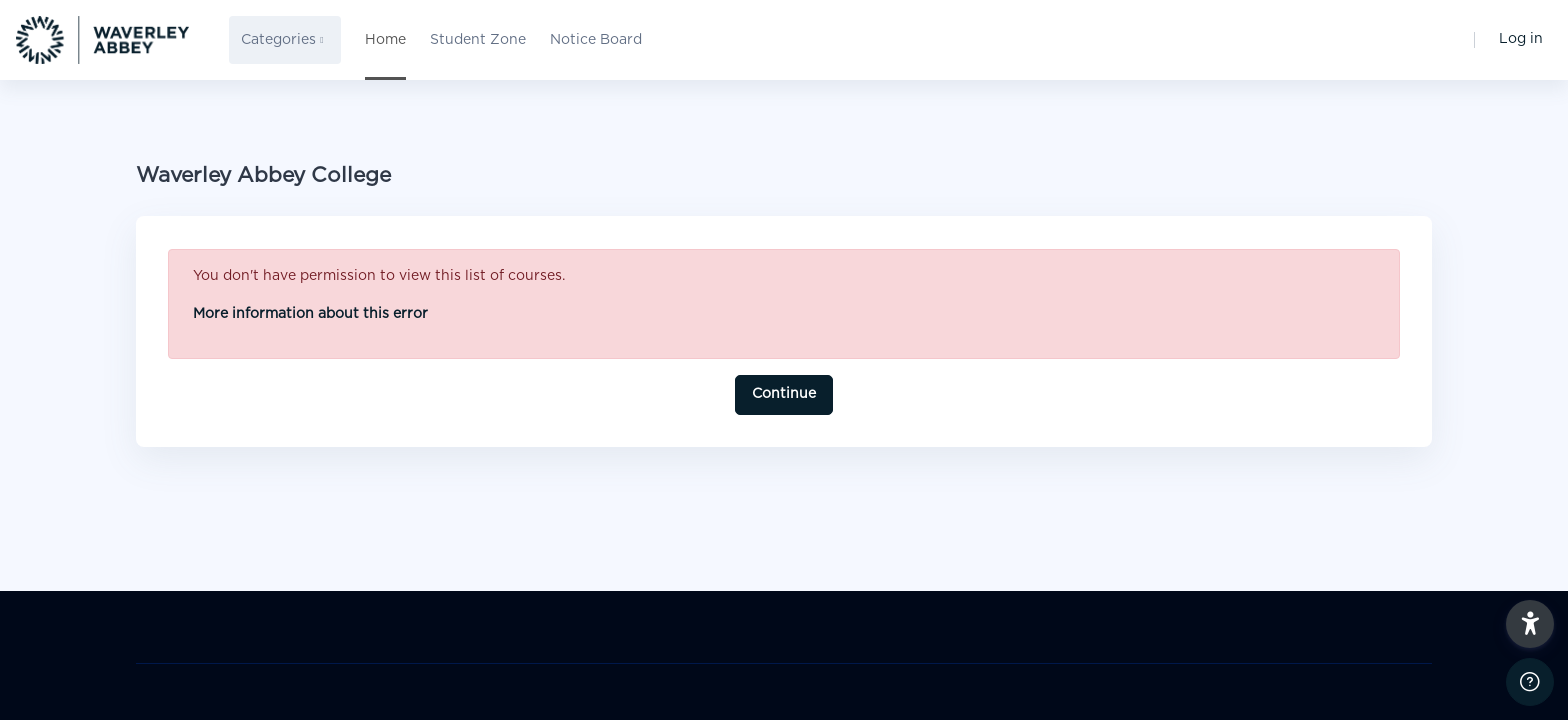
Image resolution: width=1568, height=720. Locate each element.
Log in (1521, 39)
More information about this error (310, 314)
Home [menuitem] (385, 40)
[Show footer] (1530, 682)
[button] (1530, 624)
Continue (784, 394)
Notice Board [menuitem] (596, 40)
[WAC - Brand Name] (102, 40)
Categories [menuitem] (278, 40)
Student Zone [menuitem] (478, 40)
